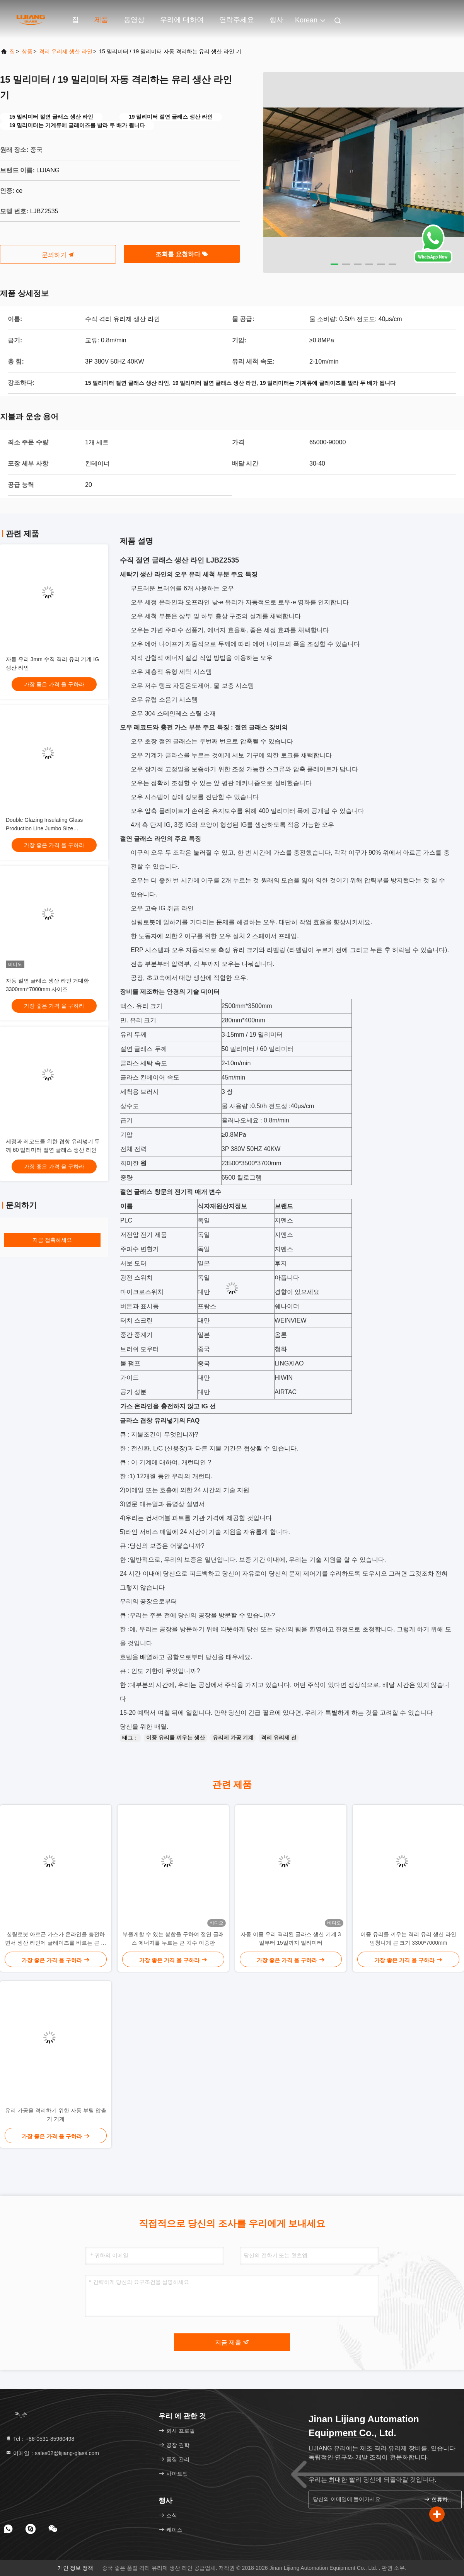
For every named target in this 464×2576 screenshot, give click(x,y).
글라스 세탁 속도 (143, 1063)
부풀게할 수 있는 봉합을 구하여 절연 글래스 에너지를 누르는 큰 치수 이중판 (173, 1938)
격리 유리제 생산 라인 (65, 51)
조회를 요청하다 (181, 254)
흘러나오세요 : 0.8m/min (255, 1120)
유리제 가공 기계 (233, 1737)
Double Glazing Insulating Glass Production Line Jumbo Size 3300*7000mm (44, 828)
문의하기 (58, 255)
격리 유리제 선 (279, 1737)
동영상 (134, 20)
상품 (27, 51)
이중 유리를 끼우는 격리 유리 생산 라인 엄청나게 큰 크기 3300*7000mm (408, 1938)
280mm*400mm (243, 1020)
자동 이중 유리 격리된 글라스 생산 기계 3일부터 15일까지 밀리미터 (291, 1938)
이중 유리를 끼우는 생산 (175, 1737)
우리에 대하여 (182, 20)
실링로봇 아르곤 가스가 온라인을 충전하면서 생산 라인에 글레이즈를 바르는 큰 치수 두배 (55, 1939)
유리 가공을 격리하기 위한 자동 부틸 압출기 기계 (55, 2114)
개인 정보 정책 (75, 2568)
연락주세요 (236, 20)
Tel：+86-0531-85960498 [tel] (39, 2439)
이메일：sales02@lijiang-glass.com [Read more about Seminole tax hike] (52, 2453)
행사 (276, 20)
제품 (101, 20)
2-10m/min (236, 1063)
